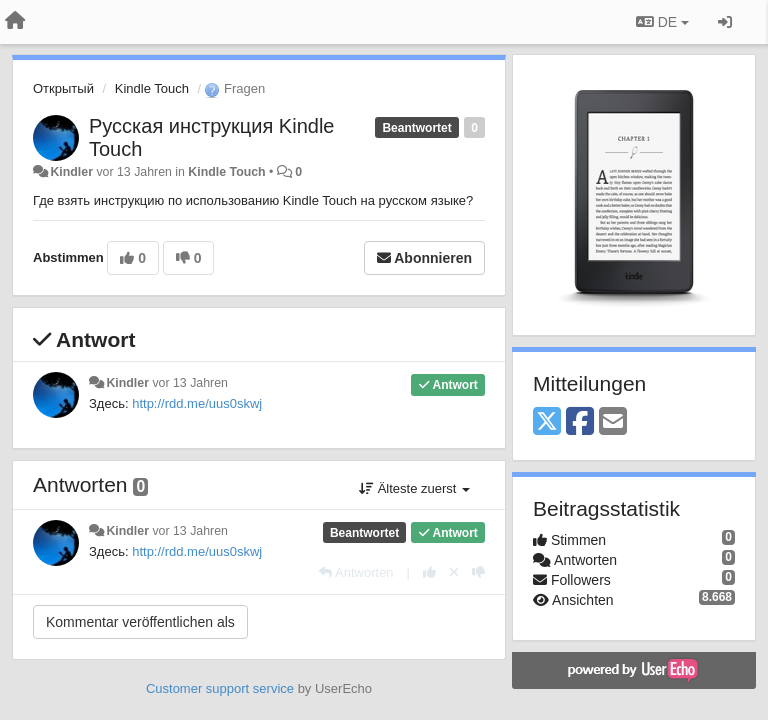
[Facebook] (580, 422)
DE (662, 22)
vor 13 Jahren (189, 383)
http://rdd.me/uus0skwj (197, 403)
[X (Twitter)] (547, 422)
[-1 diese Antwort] (478, 572)
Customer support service (220, 688)
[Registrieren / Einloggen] (725, 22)
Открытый (63, 88)
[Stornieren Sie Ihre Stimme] (454, 572)
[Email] (613, 422)
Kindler (71, 172)
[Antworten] (356, 572)
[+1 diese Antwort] (429, 572)
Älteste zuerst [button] (414, 488)
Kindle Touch (152, 88)
